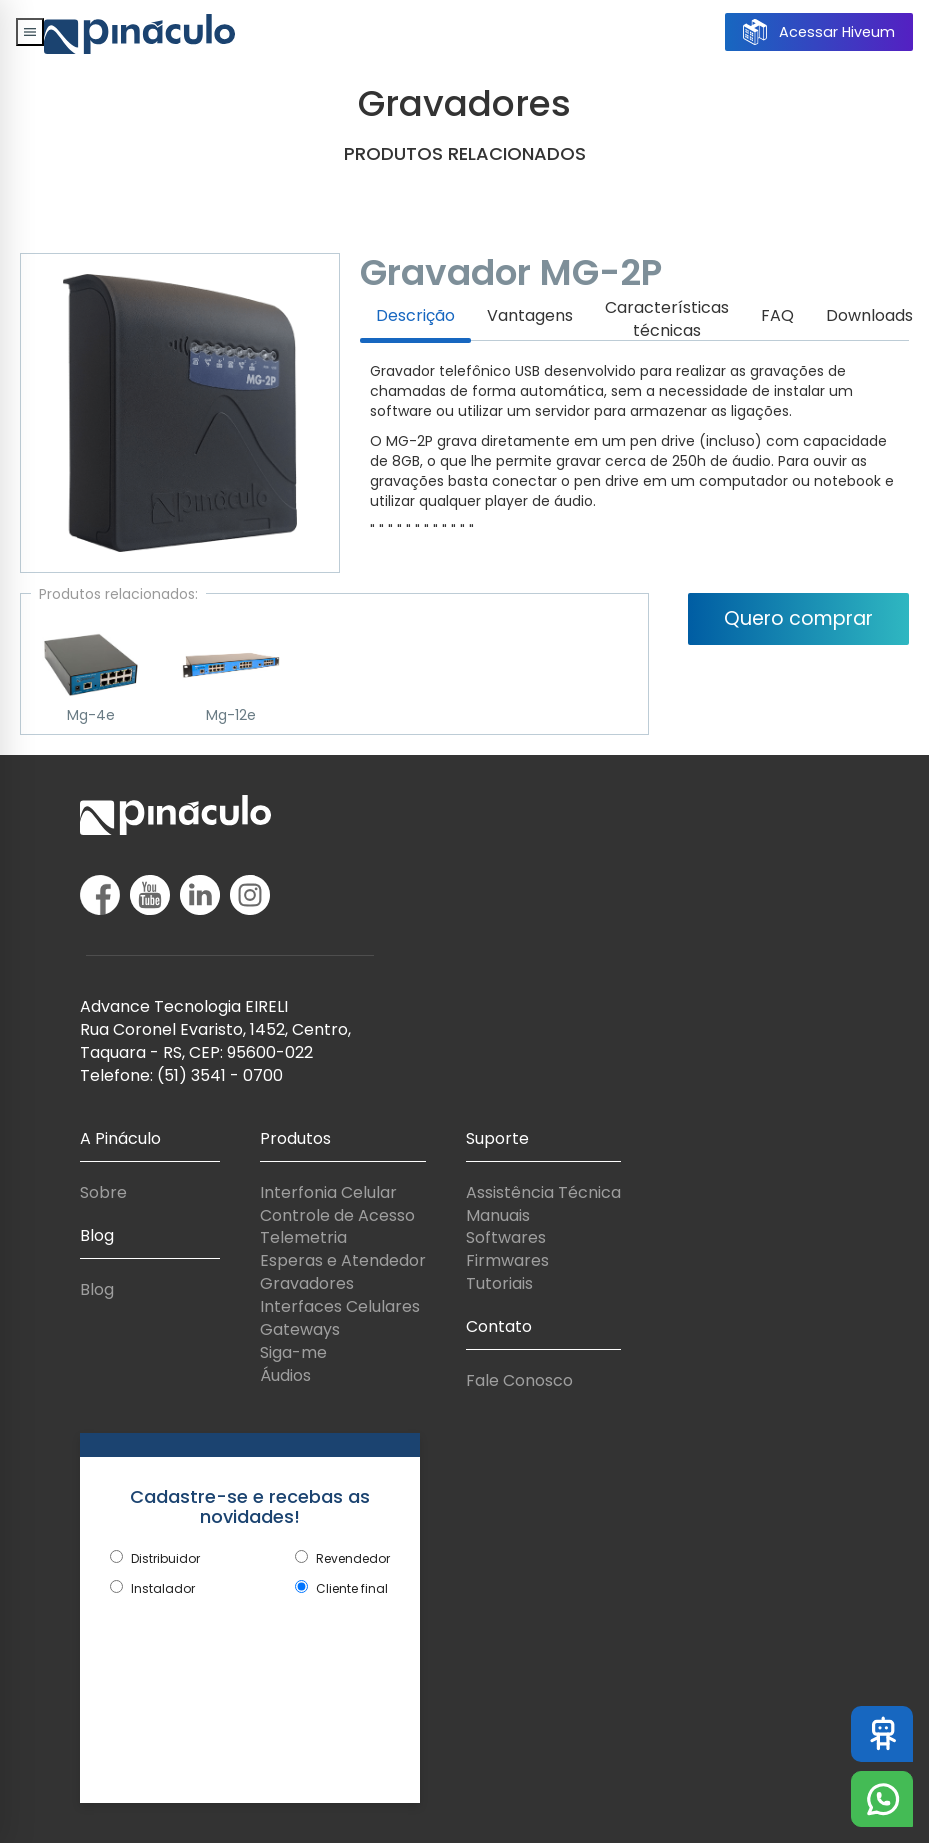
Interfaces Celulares (340, 1306)
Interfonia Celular (328, 1192)
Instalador (163, 1588)
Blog (97, 1289)
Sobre (103, 1192)
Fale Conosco (519, 1380)
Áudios (285, 1375)
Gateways (300, 1329)
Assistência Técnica (543, 1192)
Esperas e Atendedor (343, 1260)
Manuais (498, 1215)
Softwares (506, 1237)
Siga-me (293, 1352)
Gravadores (307, 1283)
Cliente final (352, 1588)
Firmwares (507, 1260)
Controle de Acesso (337, 1215)
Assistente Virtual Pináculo (888, 1734)
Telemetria (303, 1237)
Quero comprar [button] (798, 618)
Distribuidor (165, 1558)
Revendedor (353, 1558)
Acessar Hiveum (819, 32)
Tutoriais (499, 1283)
